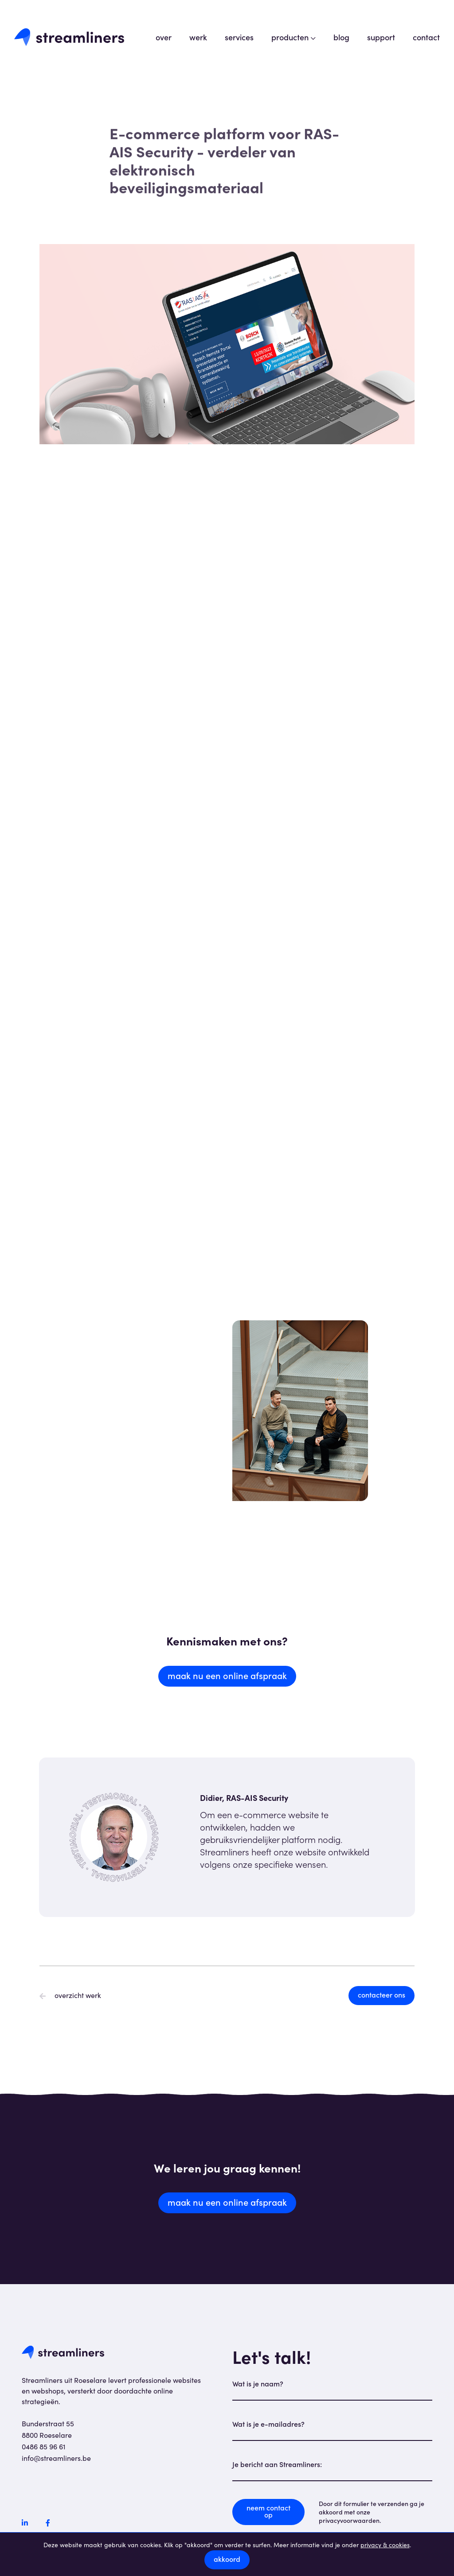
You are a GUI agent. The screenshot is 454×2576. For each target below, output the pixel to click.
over (164, 37)
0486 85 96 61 (44, 2446)
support (381, 37)
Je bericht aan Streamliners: (277, 2464)
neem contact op (268, 2510)
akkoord (227, 2559)
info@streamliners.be (56, 2458)
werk (198, 37)
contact (426, 37)
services (239, 37)
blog (341, 37)
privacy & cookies (385, 2545)
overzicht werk (70, 1995)
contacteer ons (381, 1994)
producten (293, 37)
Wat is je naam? (257, 2383)
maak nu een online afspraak (227, 1675)
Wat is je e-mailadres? (268, 2424)
